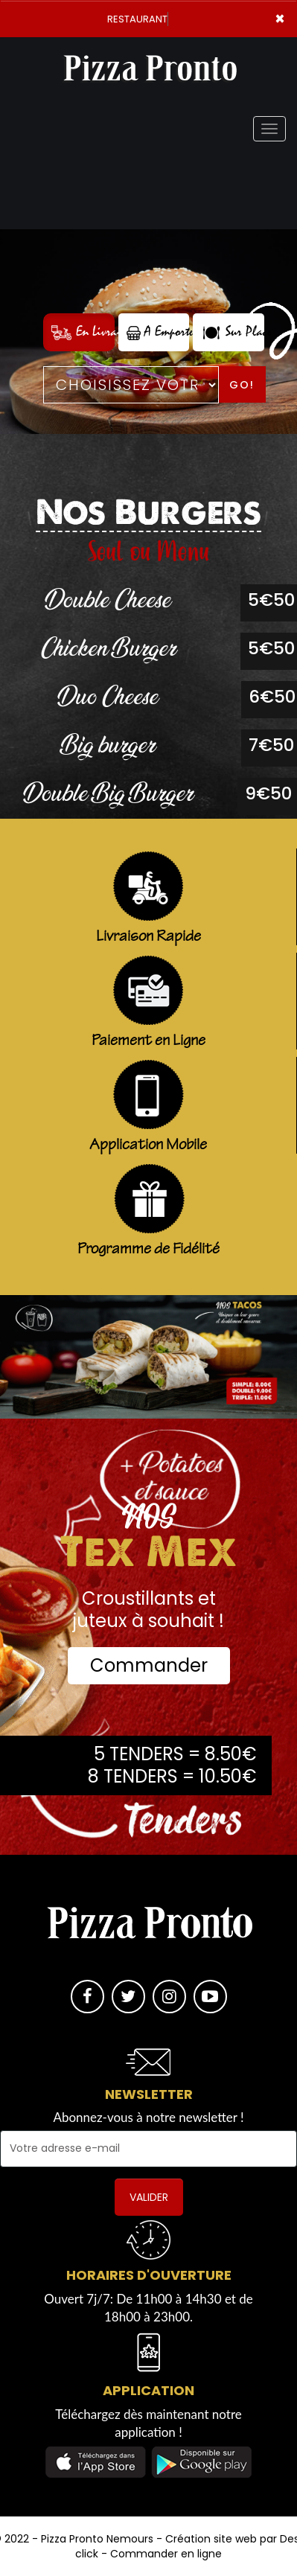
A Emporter (158, 331)
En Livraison (83, 331)
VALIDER (149, 2197)
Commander (149, 1665)
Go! (242, 384)
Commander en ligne (166, 2553)
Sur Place (232, 331)
